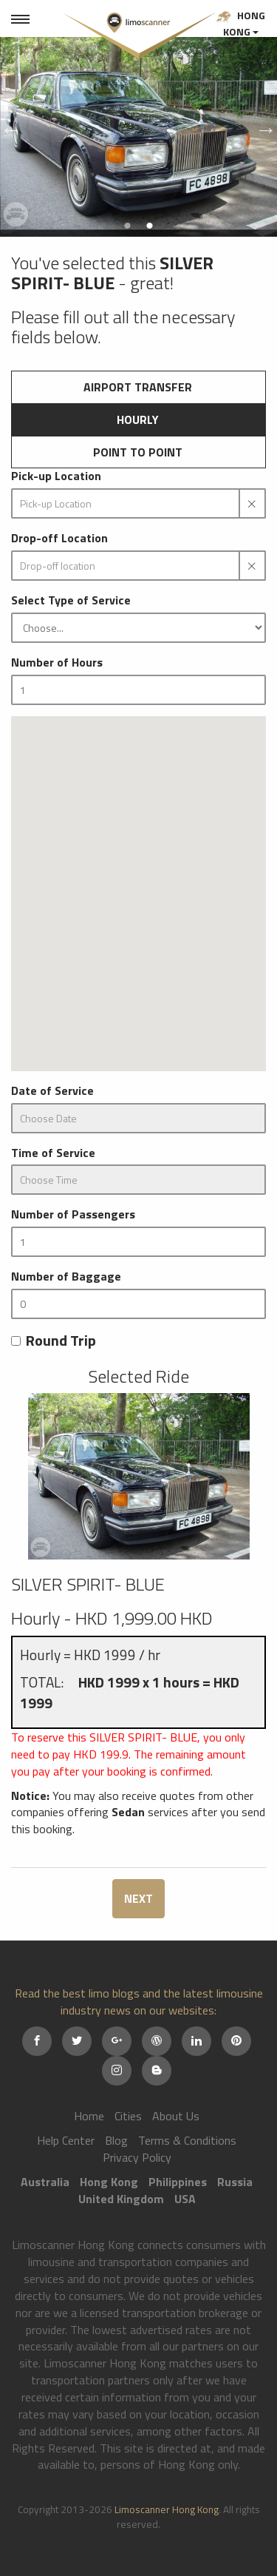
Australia (45, 2182)
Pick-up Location (56, 476)
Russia (235, 2182)
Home (89, 2116)
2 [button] (150, 225)
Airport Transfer (137, 387)
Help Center (66, 2140)
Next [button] (262, 125)
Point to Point (137, 452)
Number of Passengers (73, 1214)
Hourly (138, 419)
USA (185, 2199)
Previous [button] (7, 125)
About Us (175, 2116)
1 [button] (127, 225)
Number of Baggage (66, 1276)
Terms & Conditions (187, 2140)
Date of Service (52, 1090)
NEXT (138, 1898)
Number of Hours (57, 662)
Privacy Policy (137, 2157)
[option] (138, 126)
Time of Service (53, 1152)
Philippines (177, 2182)
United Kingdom (121, 2199)
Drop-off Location (59, 538)
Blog (116, 2140)
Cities (128, 2116)
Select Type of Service (71, 600)
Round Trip (53, 1341)
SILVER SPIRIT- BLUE (88, 1584)
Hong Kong (240, 23)
